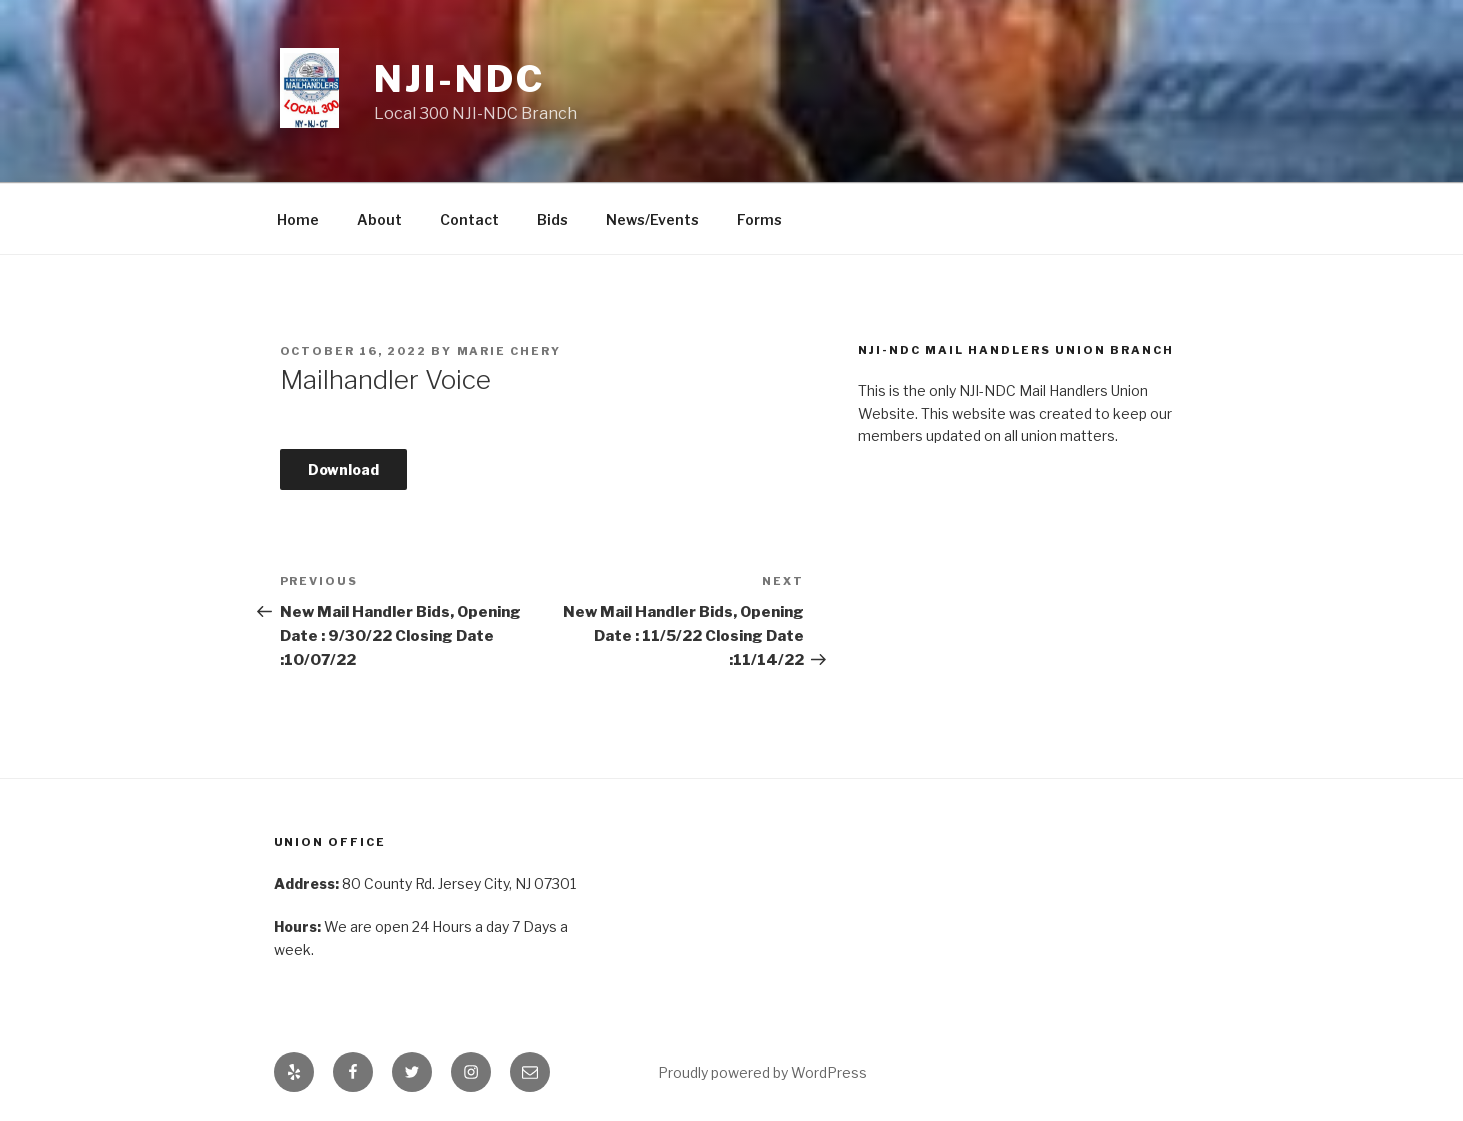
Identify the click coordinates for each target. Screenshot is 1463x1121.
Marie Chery (509, 351)
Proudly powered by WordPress (762, 1072)
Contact (469, 219)
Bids (552, 219)
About (379, 219)
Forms (759, 219)
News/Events (652, 219)
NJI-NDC (459, 79)
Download (343, 469)
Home (298, 219)
